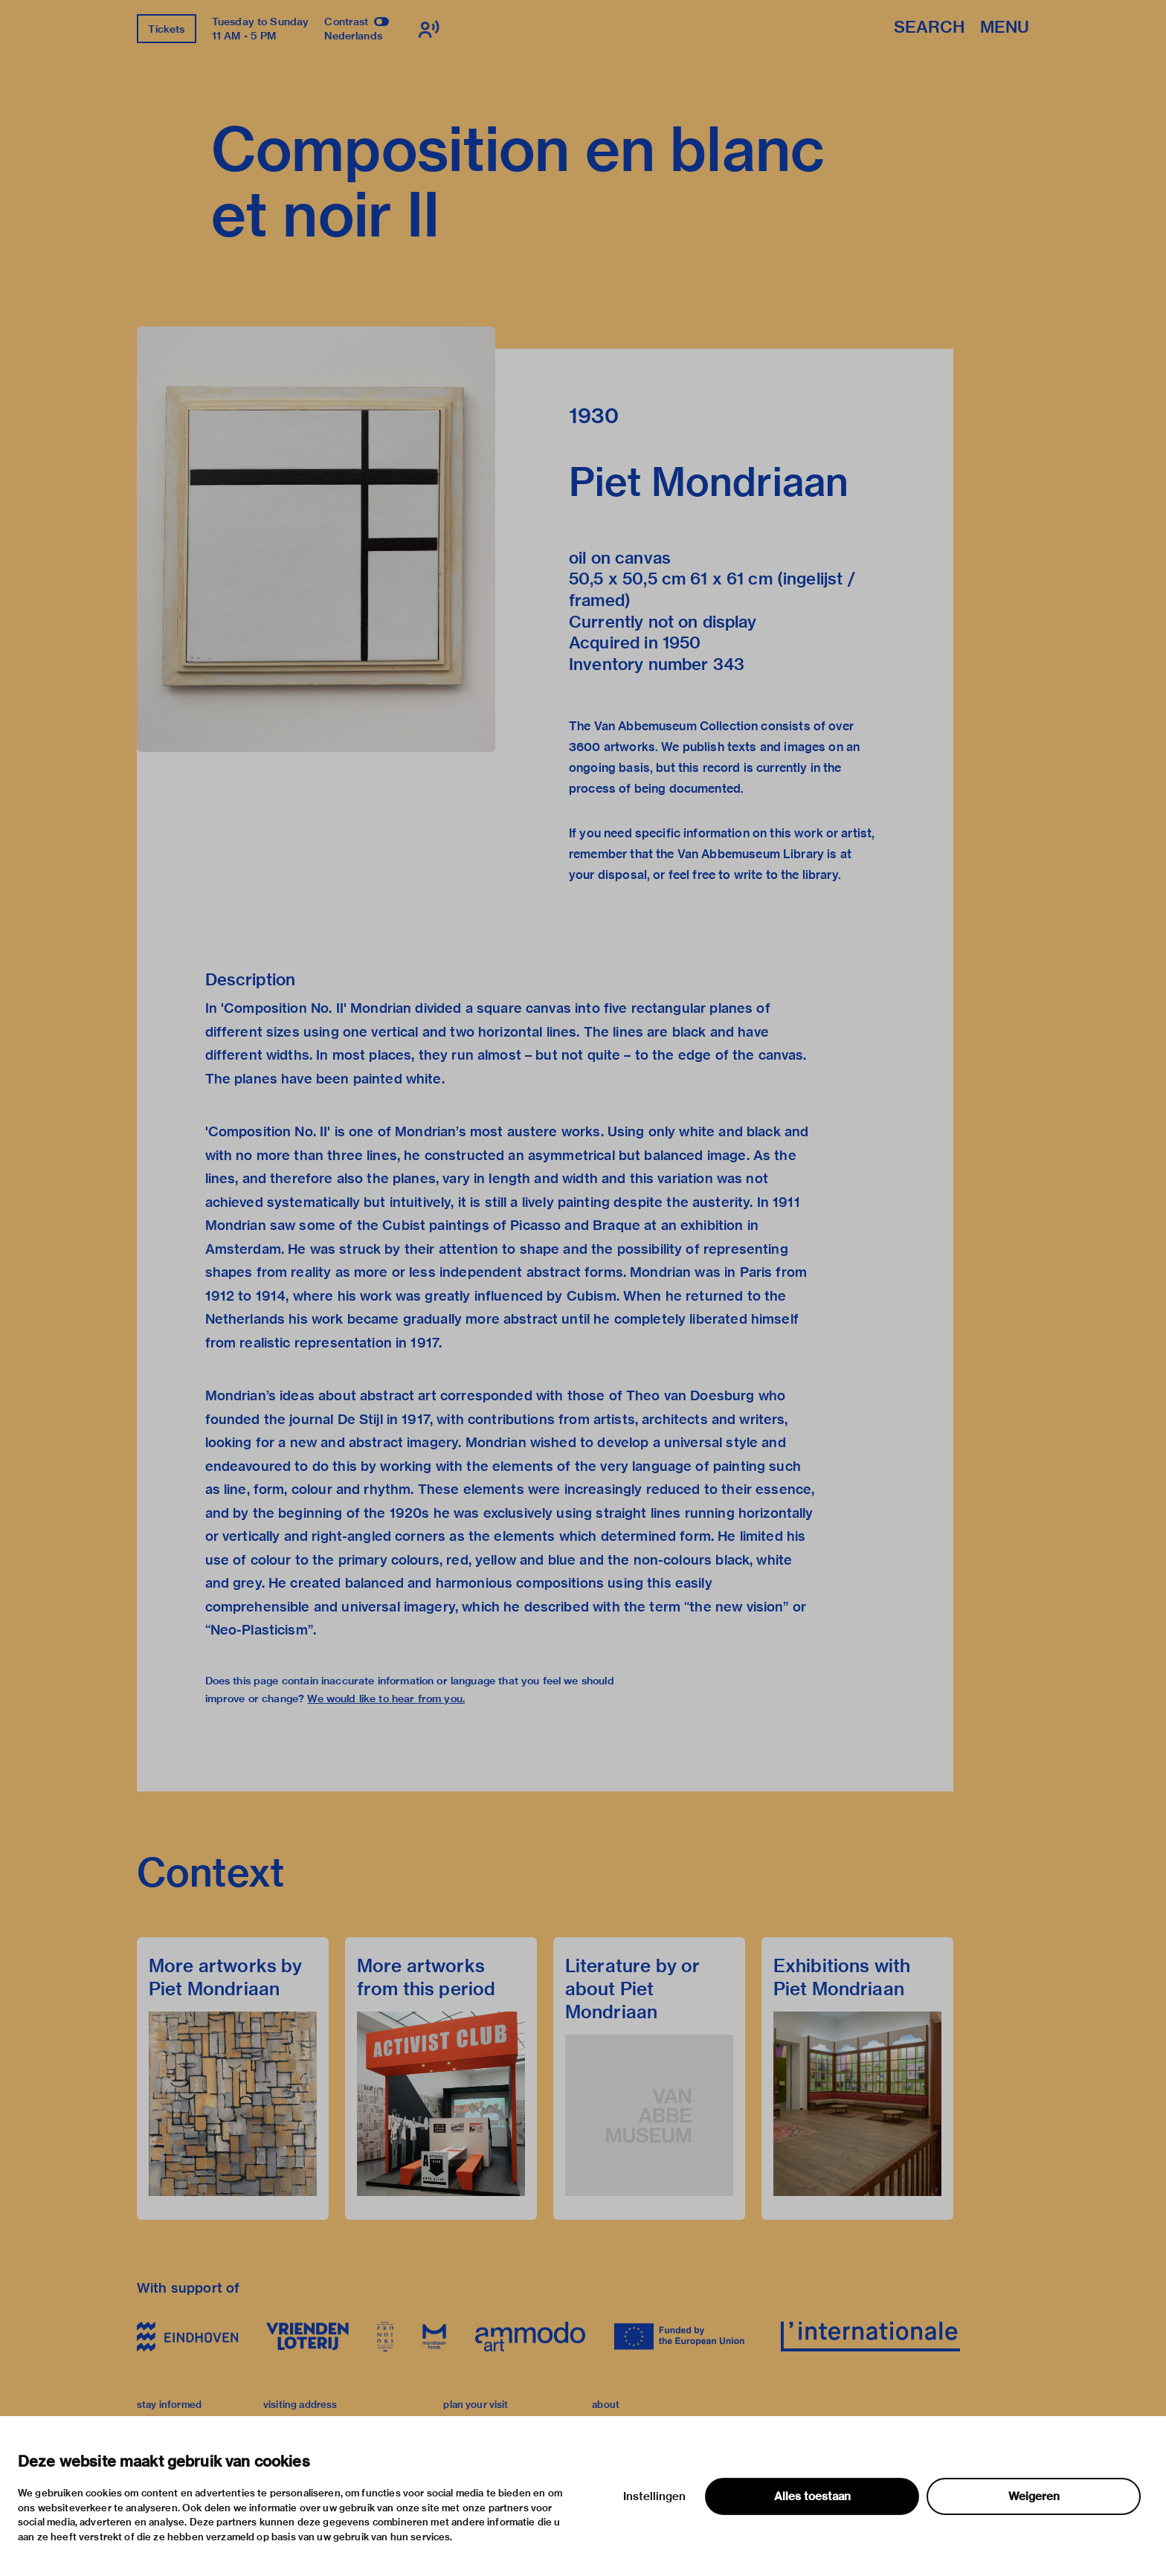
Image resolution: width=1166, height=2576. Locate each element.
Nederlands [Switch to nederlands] (353, 35)
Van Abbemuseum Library (750, 854)
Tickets (166, 29)
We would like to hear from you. (386, 1698)
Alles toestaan (812, 2496)
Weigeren (1034, 2496)
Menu (1004, 28)
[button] (316, 539)
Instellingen (654, 2496)
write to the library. (787, 875)
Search (929, 28)
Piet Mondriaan (708, 482)
